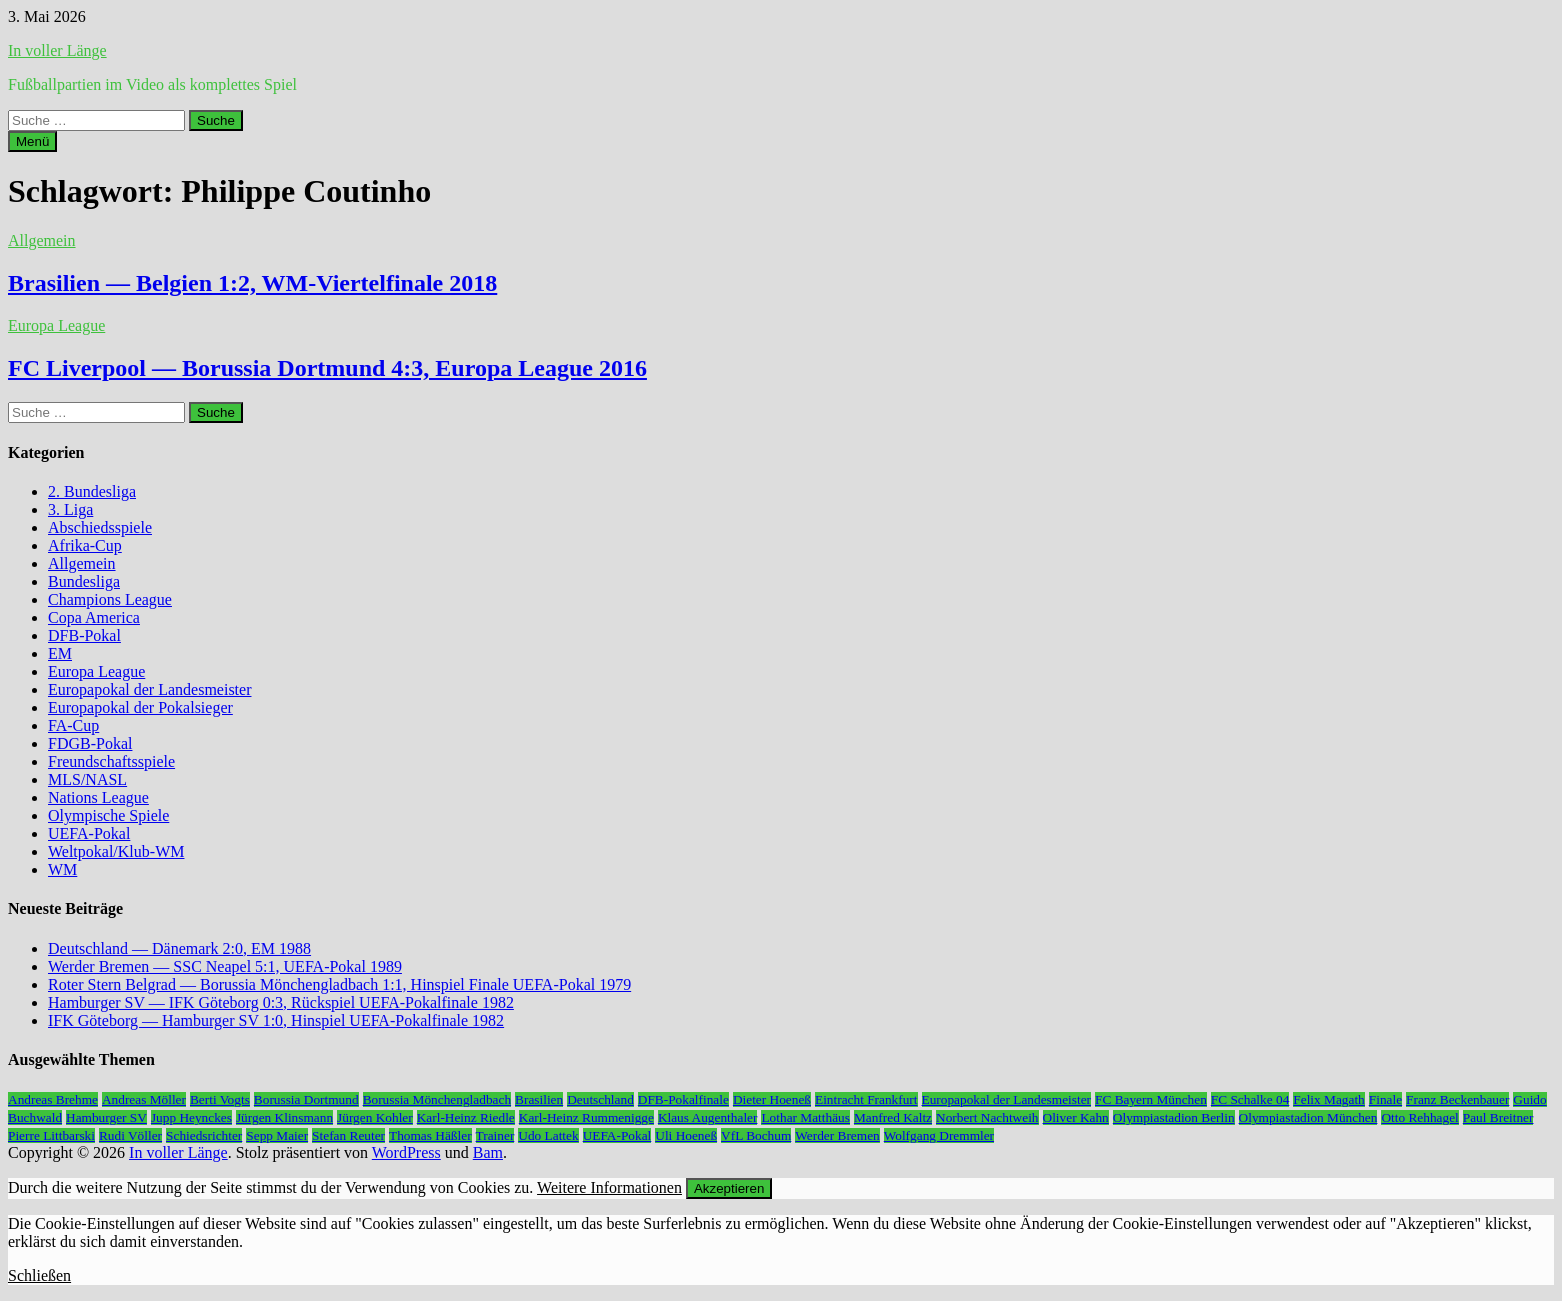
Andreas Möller (144, 1099)
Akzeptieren (729, 1188)
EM (60, 653)
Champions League (110, 599)
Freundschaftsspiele (111, 761)
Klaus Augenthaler (708, 1117)
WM (62, 869)
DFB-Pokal (84, 635)
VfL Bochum (756, 1135)
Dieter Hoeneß (772, 1099)
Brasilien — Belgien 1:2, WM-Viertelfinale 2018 (252, 283)
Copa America (94, 617)
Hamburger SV (106, 1117)
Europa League (56, 325)
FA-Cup (73, 725)
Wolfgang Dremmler (939, 1135)
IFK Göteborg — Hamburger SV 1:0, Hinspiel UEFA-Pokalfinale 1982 (276, 1020)
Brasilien (539, 1099)
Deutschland (600, 1099)
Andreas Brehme (53, 1099)
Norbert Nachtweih (987, 1117)
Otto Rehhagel (1419, 1117)
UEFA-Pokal (89, 833)
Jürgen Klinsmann (284, 1117)
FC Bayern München (1151, 1099)
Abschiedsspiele (100, 527)
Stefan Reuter (348, 1135)
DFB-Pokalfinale (683, 1099)
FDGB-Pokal (90, 743)
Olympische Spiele (108, 815)
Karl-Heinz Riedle (466, 1117)
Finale (1385, 1099)
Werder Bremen (837, 1135)
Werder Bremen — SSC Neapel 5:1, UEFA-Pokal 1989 (225, 966)
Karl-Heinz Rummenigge (586, 1117)
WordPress (406, 1152)
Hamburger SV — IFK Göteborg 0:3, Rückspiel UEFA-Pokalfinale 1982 (281, 1002)
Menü (32, 141)
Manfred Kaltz (893, 1117)
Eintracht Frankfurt (866, 1099)
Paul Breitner (1498, 1117)
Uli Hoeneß (686, 1135)
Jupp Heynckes (191, 1117)
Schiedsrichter (204, 1135)
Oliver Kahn (1076, 1117)
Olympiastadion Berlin (1174, 1117)
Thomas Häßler (430, 1135)
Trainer (495, 1135)
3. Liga (70, 509)
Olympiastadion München (1308, 1117)
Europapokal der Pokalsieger (140, 707)
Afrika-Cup (85, 545)
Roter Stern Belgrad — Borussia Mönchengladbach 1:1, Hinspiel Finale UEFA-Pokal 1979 (339, 984)
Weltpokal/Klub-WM (116, 851)
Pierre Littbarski (51, 1135)
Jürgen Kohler (375, 1117)
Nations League (98, 797)
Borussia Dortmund (306, 1099)
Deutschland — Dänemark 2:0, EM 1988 (179, 948)
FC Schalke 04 (1250, 1099)
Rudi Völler (130, 1135)
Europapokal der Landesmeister (149, 689)
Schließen (39, 1275)
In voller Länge (57, 50)
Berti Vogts (220, 1099)
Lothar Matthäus (805, 1117)
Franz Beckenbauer (1457, 1099)
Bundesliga (84, 581)
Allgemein (42, 240)
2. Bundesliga (92, 491)
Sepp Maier (277, 1135)
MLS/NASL (87, 779)
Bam (488, 1152)
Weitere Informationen (609, 1187)
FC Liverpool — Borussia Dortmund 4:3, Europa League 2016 (327, 368)
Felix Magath (1328, 1099)
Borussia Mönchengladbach (437, 1099)
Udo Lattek (548, 1135)
